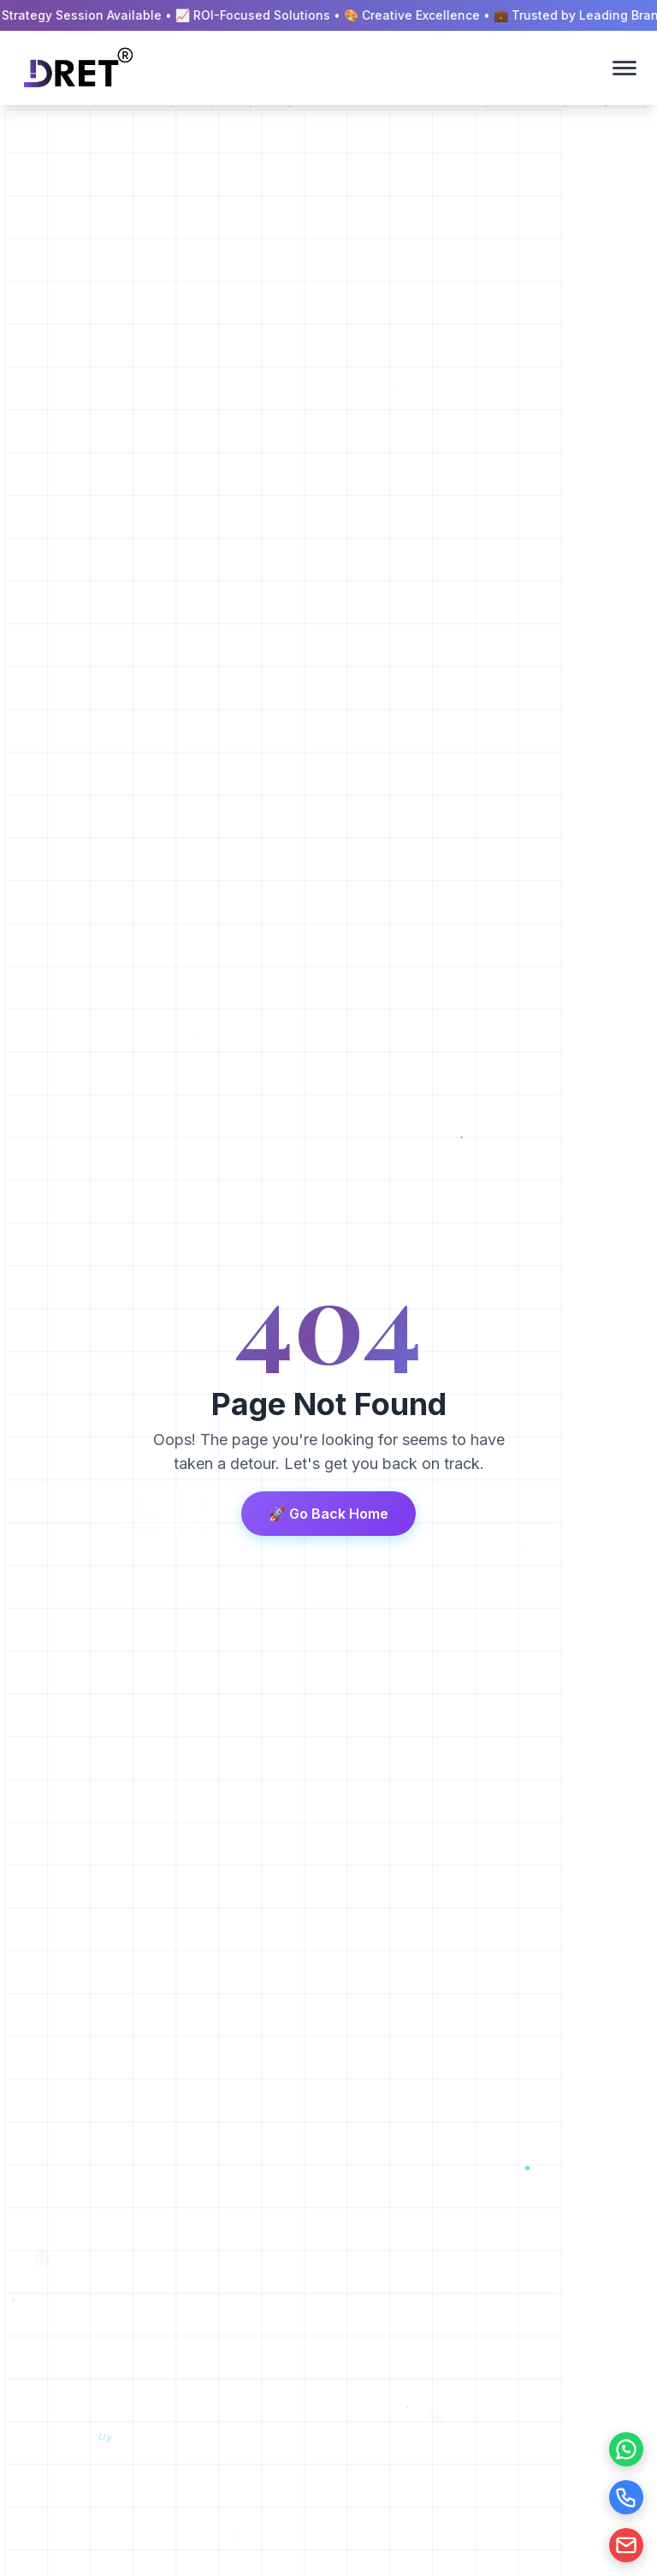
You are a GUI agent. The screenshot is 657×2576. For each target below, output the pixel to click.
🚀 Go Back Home (328, 1513)
